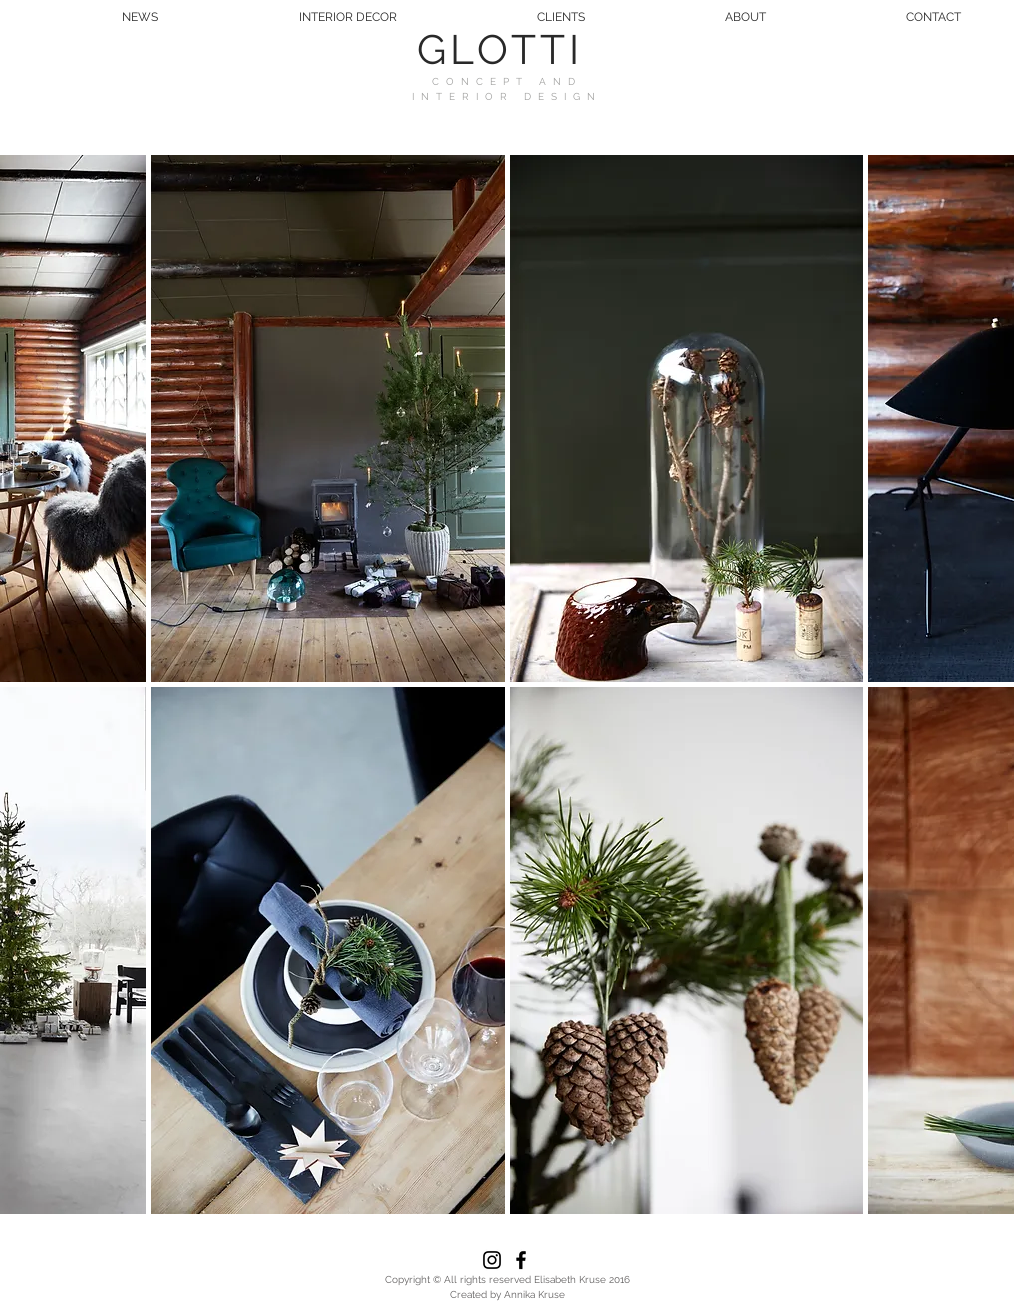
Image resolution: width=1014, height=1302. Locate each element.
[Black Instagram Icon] (492, 1260)
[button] (328, 418)
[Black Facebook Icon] (521, 1260)
